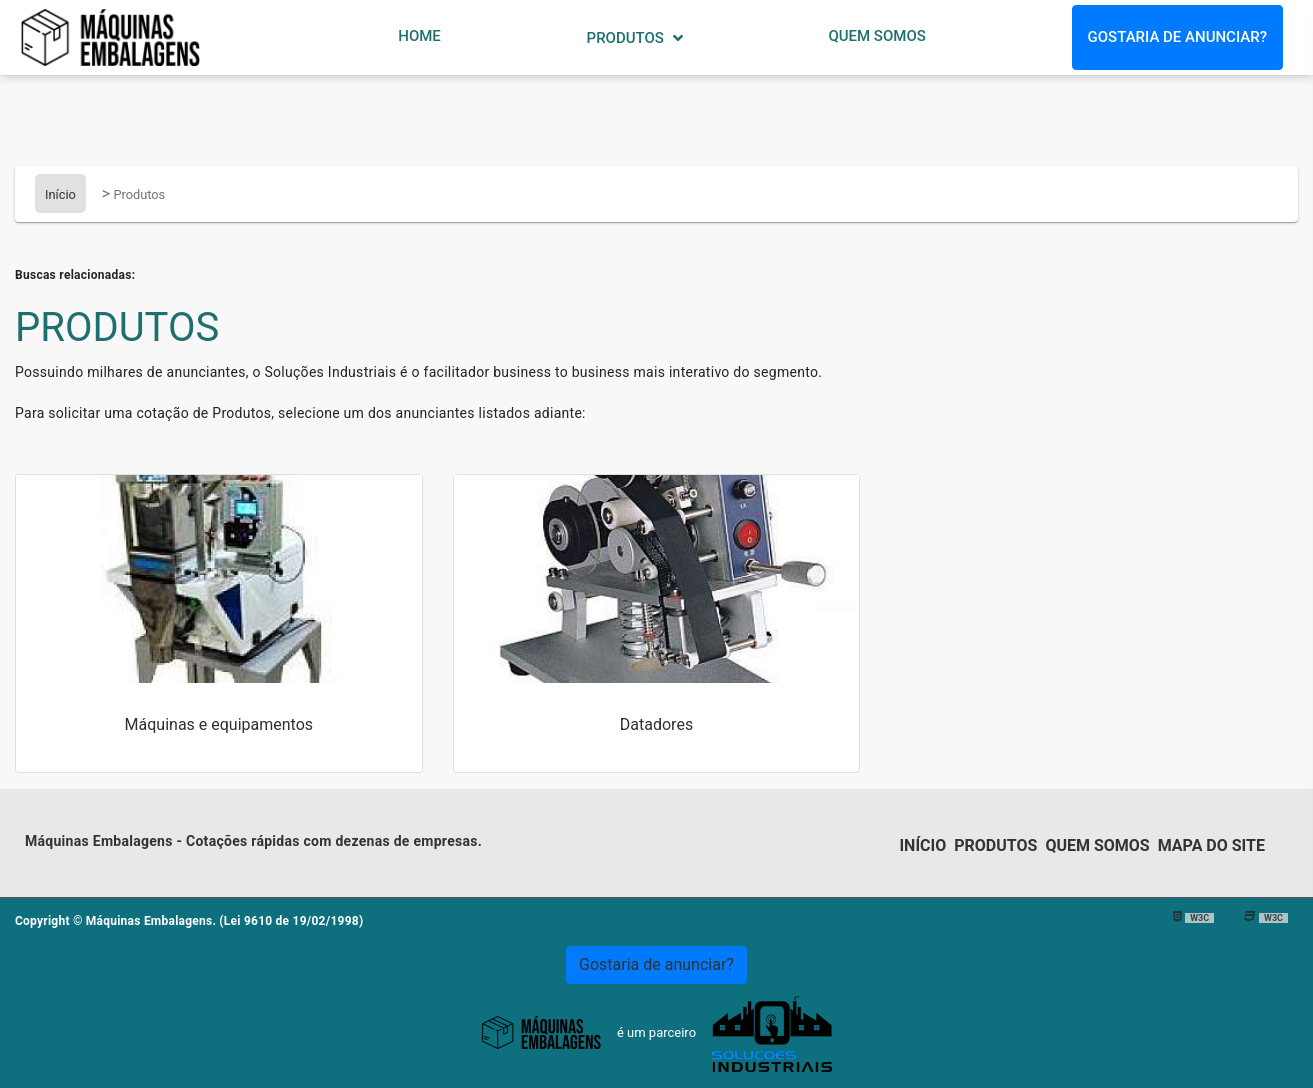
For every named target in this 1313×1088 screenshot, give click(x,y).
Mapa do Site (1211, 845)
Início (922, 845)
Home (419, 36)
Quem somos (1097, 845)
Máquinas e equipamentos (219, 724)
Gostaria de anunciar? (1177, 37)
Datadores (656, 724)
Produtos (627, 38)
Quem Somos (876, 36)
